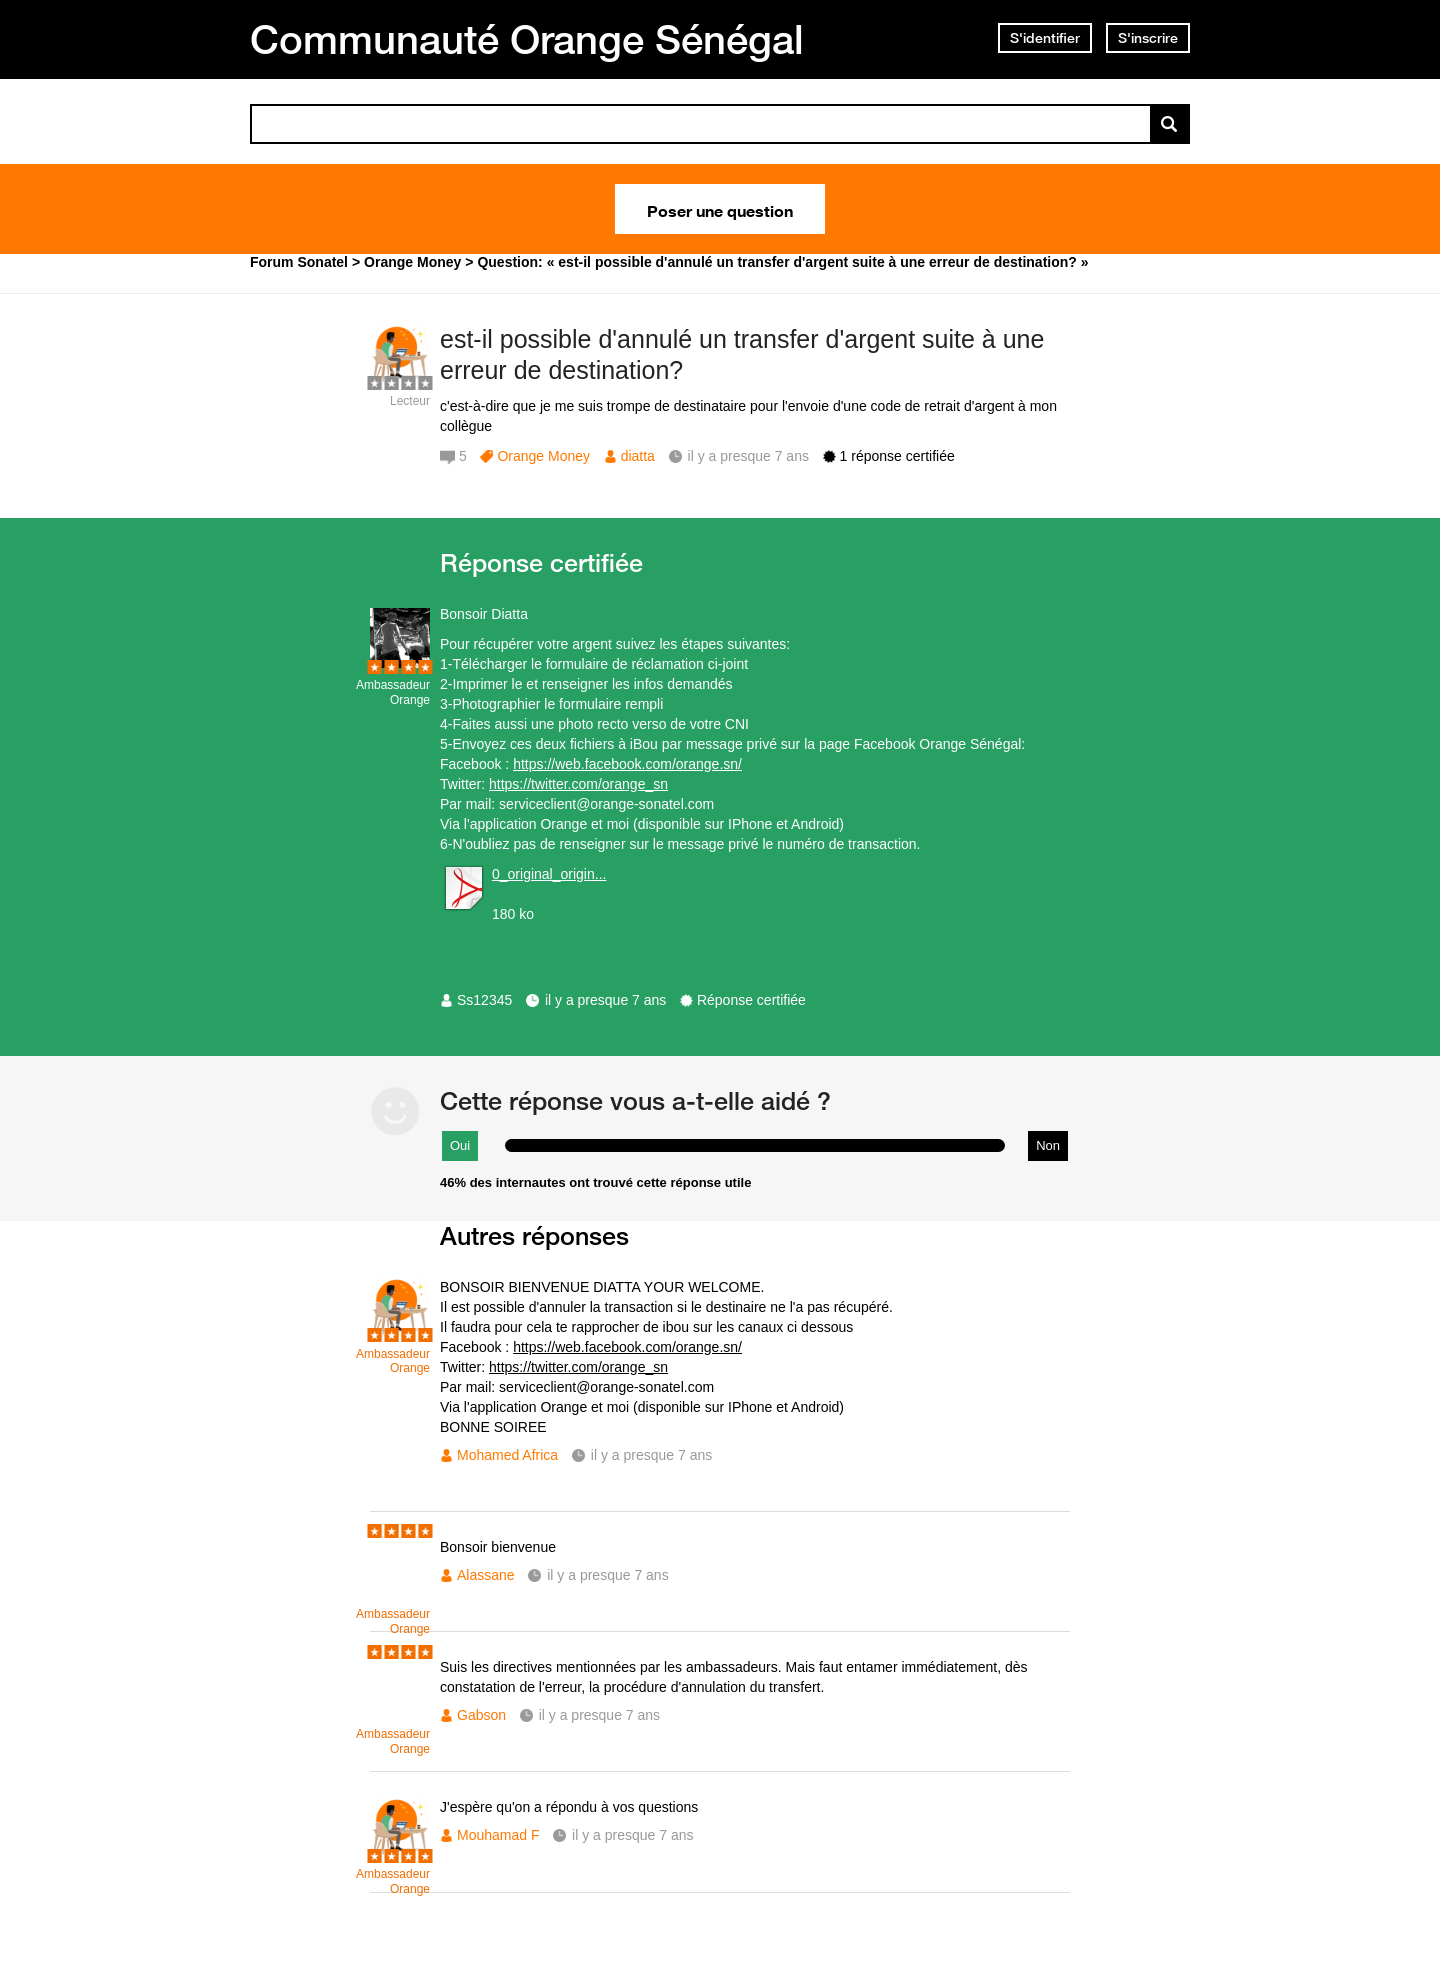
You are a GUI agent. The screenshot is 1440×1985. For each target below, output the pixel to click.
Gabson (481, 1715)
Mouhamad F (498, 1835)
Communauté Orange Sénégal (527, 39)
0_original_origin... (549, 874)
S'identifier (1045, 38)
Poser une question (720, 209)
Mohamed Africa (507, 1455)
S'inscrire (1148, 38)
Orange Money (543, 456)
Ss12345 (484, 1000)
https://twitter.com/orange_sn (578, 784)
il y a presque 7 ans (605, 1000)
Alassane (486, 1575)
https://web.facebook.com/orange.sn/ (627, 764)
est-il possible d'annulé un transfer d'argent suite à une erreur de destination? (742, 354)
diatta (638, 456)
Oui (460, 1145)
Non (1048, 1145)
